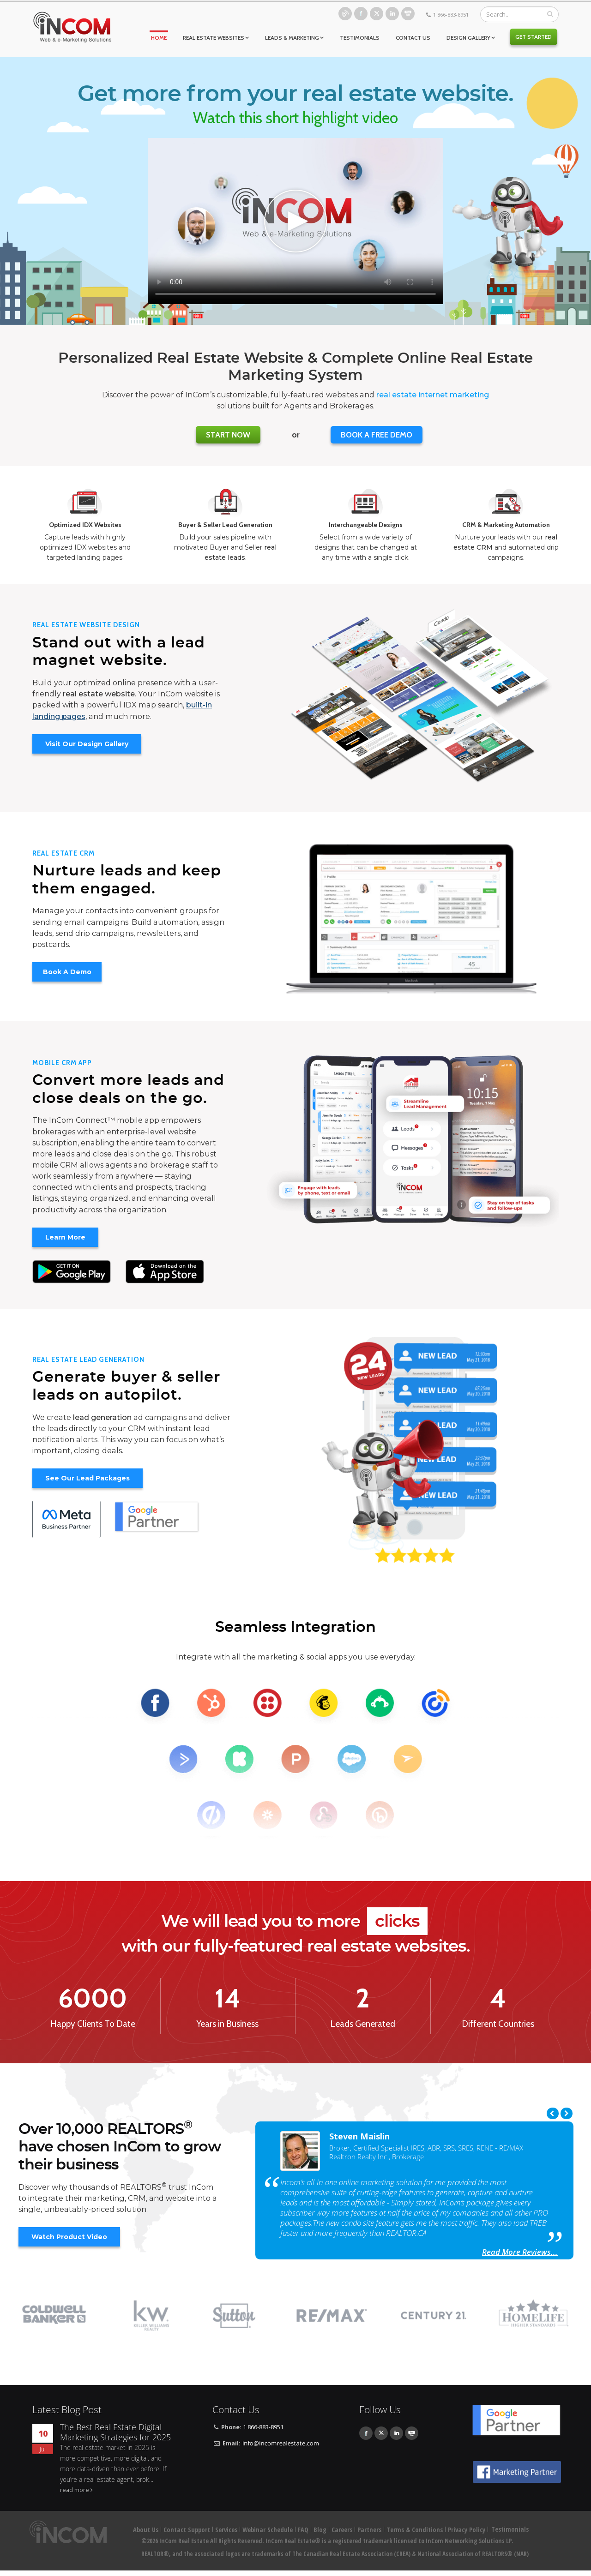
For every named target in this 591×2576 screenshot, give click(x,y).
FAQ (303, 2536)
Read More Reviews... (520, 2252)
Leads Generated (362, 2024)
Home (159, 37)
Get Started (533, 36)
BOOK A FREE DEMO (376, 434)
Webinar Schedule (267, 2536)
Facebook (361, 13)
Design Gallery (468, 37)
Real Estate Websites (213, 37)
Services (226, 2536)
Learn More (65, 1237)
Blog (345, 13)
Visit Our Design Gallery (86, 744)
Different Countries (498, 2024)
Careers (342, 2536)
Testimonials (360, 37)
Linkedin (392, 13)
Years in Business (228, 2024)
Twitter (376, 13)
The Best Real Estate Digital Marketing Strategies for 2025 (115, 2438)
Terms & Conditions (414, 2536)
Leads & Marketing (292, 37)
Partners (369, 2536)
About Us (145, 2536)
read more (74, 2496)
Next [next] (567, 2113)
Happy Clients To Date (92, 2024)
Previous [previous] (553, 2113)
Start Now (228, 434)
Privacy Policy (466, 2536)
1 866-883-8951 (451, 14)
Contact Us (413, 37)
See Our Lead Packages (87, 1478)
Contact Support (186, 2536)
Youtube (408, 13)
